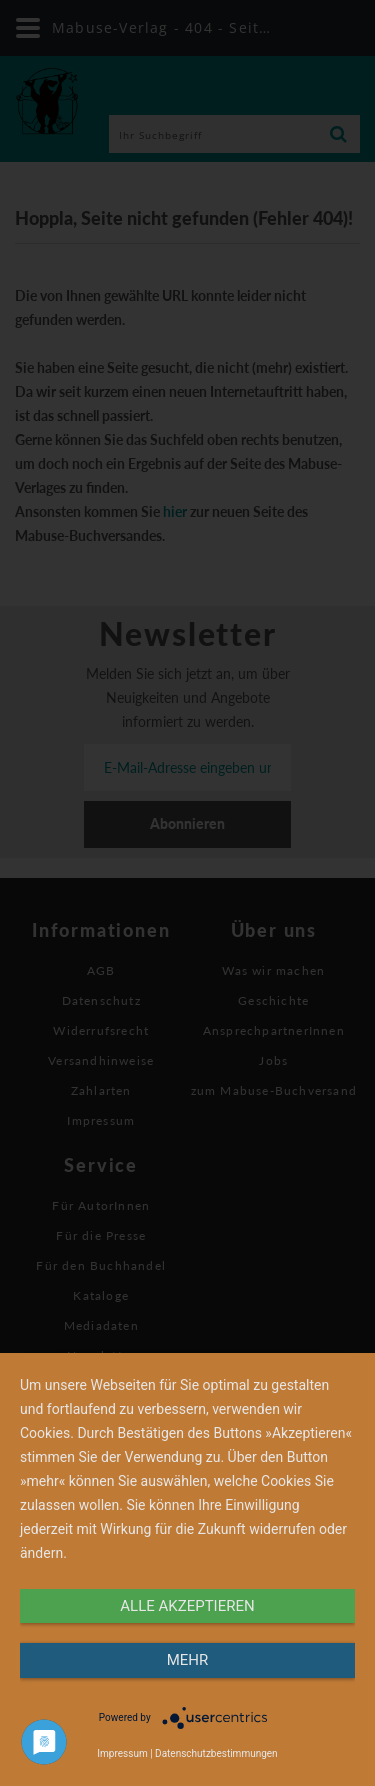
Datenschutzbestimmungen (216, 1753)
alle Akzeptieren (187, 1606)
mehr (188, 1660)
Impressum (122, 1753)
